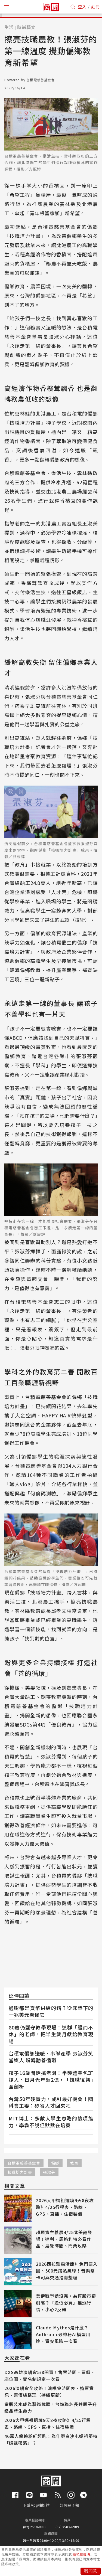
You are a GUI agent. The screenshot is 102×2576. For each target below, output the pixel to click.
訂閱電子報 (69, 2505)
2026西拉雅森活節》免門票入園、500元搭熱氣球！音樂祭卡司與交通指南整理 (67, 2271)
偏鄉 (55, 2163)
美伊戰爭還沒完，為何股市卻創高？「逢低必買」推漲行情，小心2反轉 (66, 2303)
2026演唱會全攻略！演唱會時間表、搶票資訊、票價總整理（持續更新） (49, 2391)
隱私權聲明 (81, 2554)
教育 (74, 2163)
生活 (9, 27)
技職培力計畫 (20, 2172)
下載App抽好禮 (36, 2505)
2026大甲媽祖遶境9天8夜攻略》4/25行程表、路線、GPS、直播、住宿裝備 (65, 2207)
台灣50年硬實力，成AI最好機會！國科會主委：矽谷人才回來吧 (51, 2102)
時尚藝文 (26, 27)
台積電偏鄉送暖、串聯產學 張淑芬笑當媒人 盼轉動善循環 (51, 2057)
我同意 (90, 2571)
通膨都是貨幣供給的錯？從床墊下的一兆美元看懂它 (51, 2011)
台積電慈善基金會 (24, 2163)
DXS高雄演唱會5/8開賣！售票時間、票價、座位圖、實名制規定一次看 (49, 2375)
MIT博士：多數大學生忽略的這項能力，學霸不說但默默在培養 (51, 2122)
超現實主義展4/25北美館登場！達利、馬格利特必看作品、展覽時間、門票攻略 (64, 2239)
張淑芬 (49, 2172)
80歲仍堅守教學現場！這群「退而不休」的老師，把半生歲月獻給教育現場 (51, 2034)
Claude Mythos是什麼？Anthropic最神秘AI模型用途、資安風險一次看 (63, 2334)
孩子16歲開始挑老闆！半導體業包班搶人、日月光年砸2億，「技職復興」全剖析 (51, 2079)
